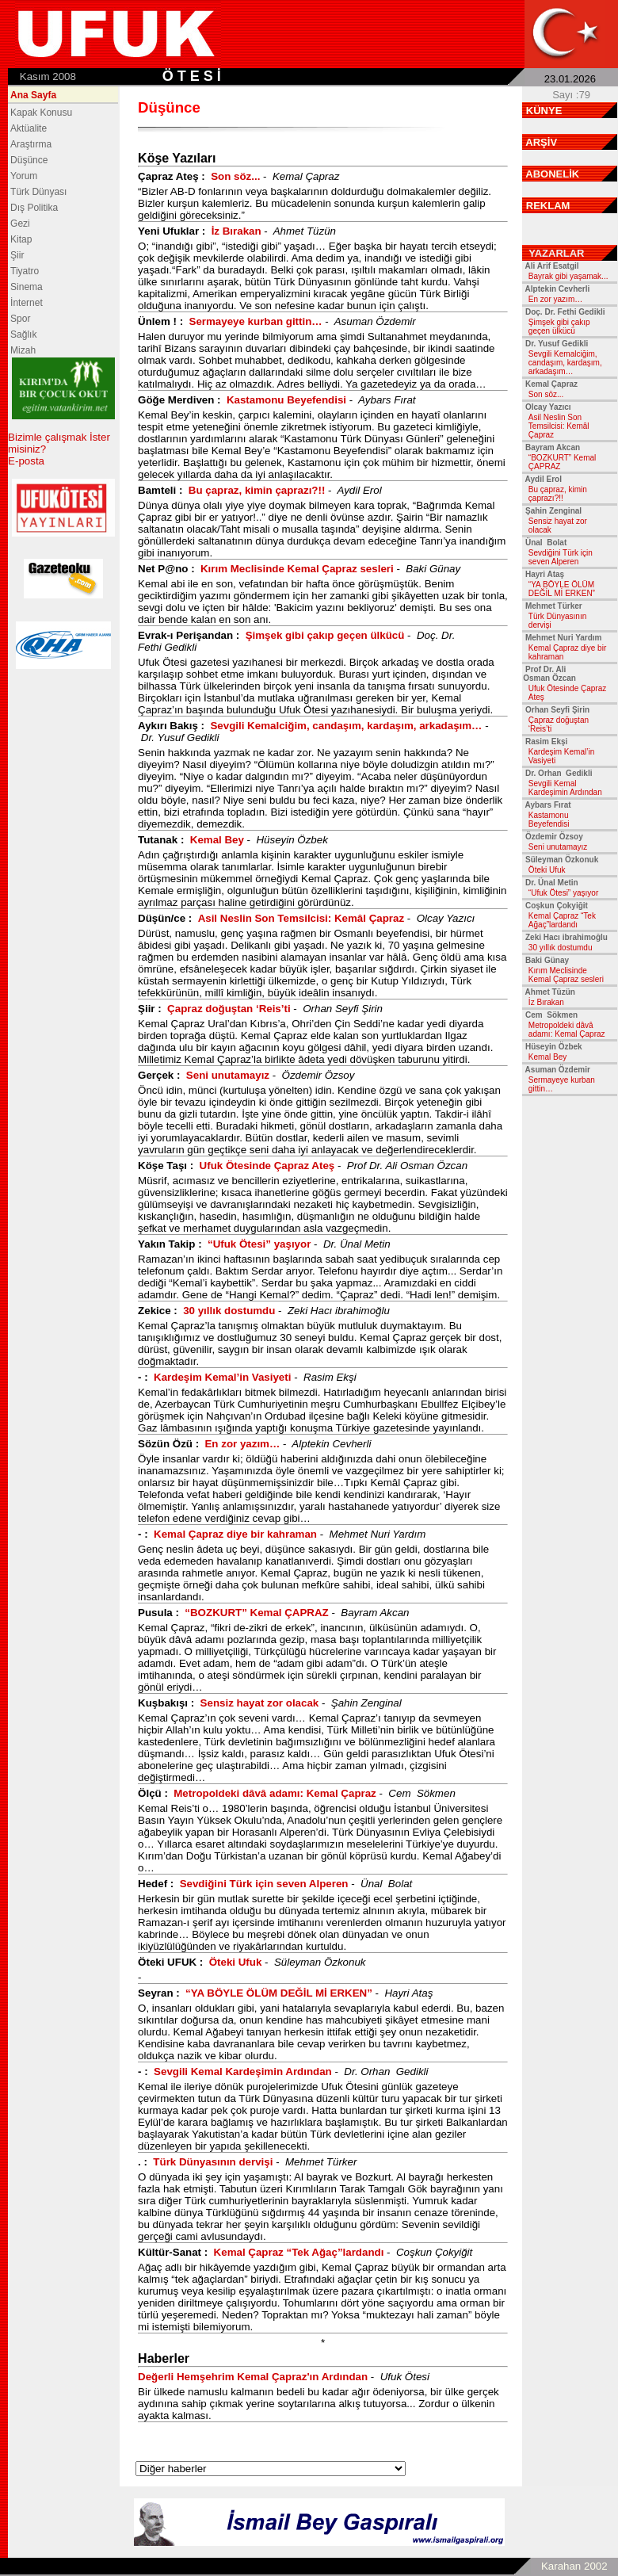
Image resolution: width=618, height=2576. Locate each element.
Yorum (23, 176)
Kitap (21, 239)
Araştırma (31, 144)
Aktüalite (28, 128)
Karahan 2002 (574, 2566)
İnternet (26, 302)
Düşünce (29, 160)
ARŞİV (541, 142)
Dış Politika (34, 207)
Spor (20, 318)
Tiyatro (24, 271)
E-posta (26, 461)
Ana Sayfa (33, 95)
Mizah (23, 350)
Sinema (26, 286)
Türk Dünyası (38, 191)
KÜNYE (544, 111)
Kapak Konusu (41, 112)
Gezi (20, 223)
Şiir (17, 255)
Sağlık (23, 334)
